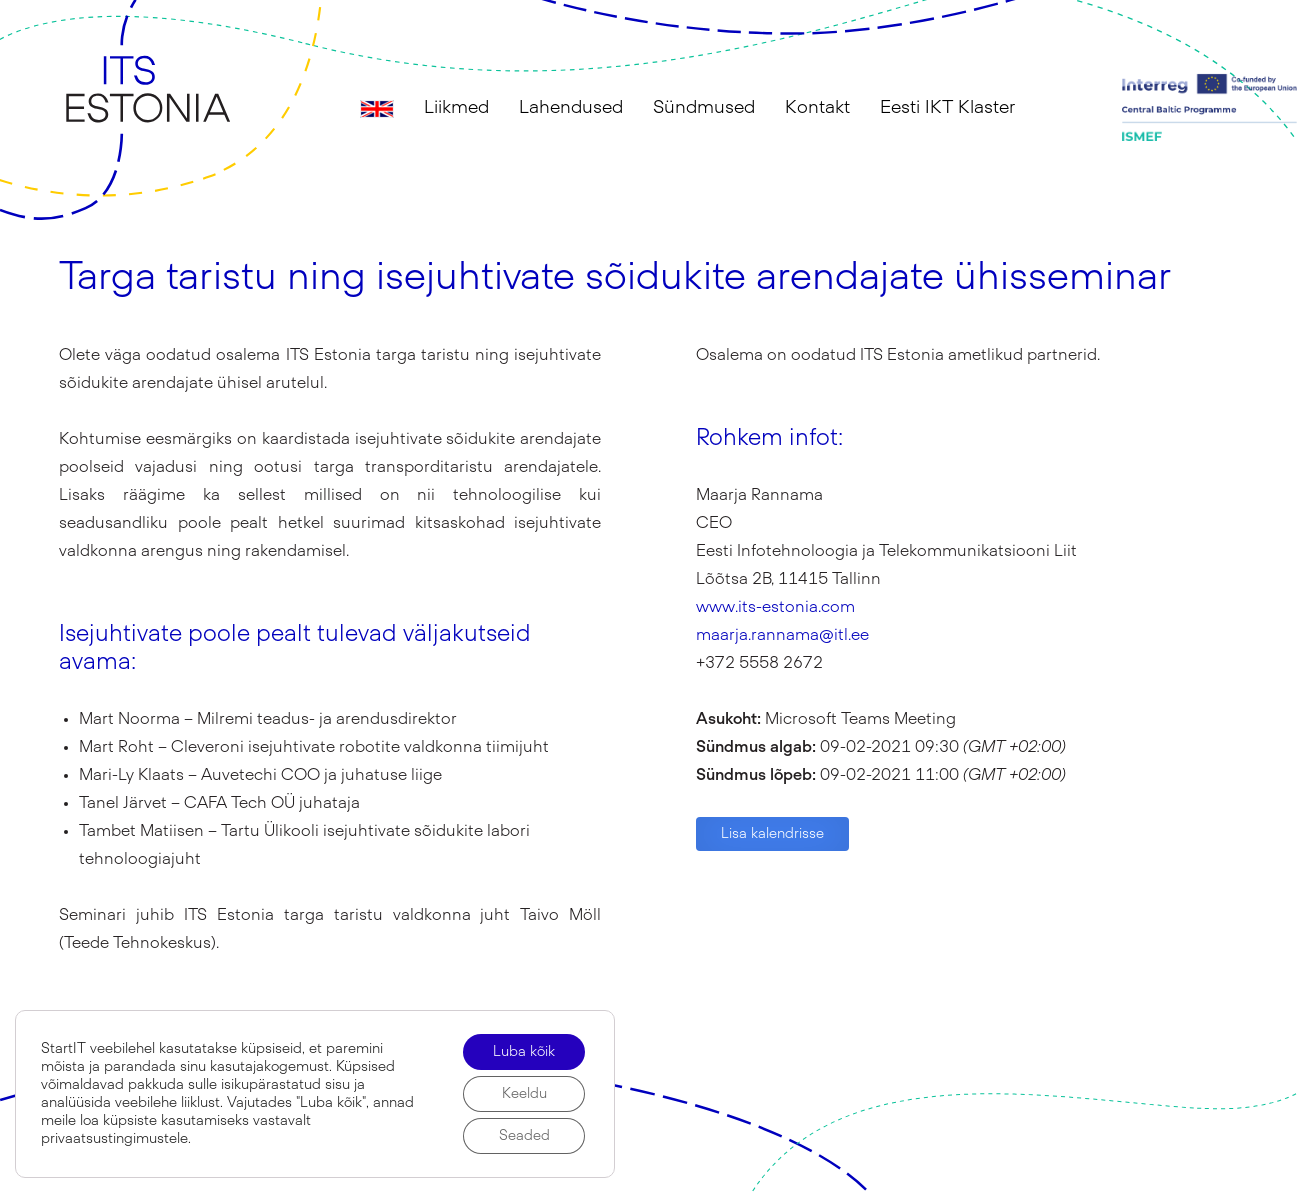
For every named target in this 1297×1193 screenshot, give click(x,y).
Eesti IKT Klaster (947, 108)
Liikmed (456, 108)
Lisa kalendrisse (772, 834)
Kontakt (817, 108)
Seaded (524, 1136)
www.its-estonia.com (775, 607)
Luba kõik (524, 1052)
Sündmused (704, 108)
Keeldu (524, 1094)
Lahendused (571, 108)
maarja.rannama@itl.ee (782, 635)
